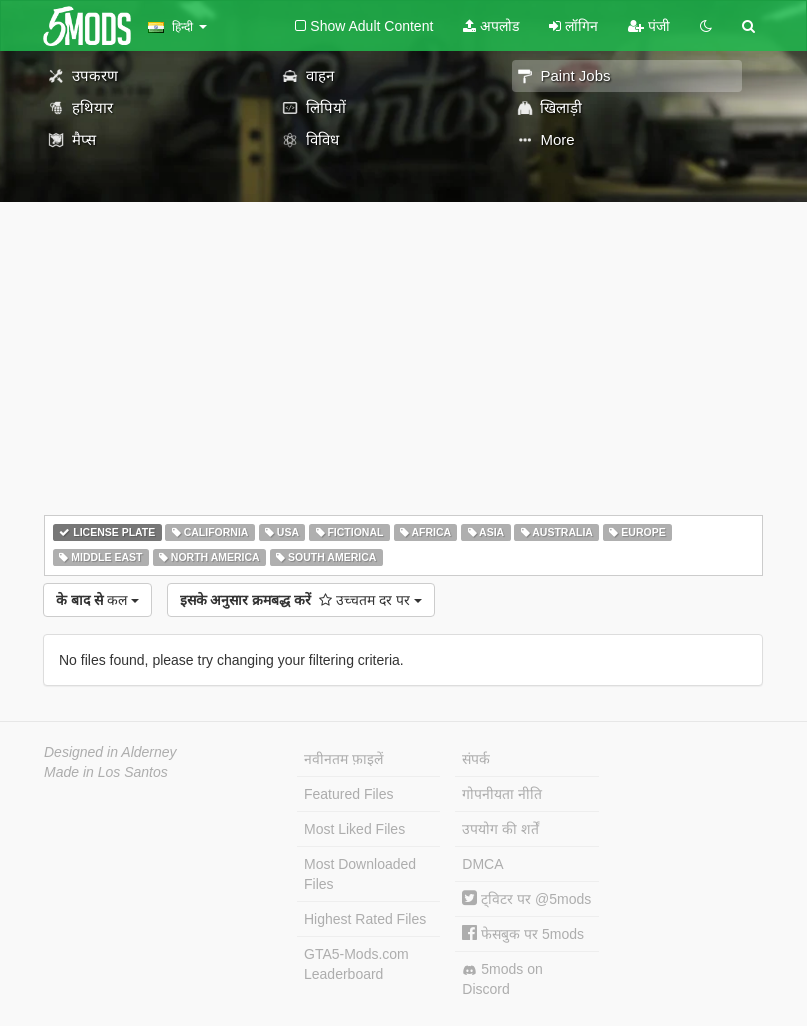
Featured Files (348, 794)
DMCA (482, 864)
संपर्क (476, 759)
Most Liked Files (354, 829)
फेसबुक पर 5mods (523, 934)
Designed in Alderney (110, 752)
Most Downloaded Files (360, 874)
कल (97, 600)
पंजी (649, 26)
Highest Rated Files (365, 919)
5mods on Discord (502, 979)
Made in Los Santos (106, 772)
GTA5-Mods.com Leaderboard (356, 964)
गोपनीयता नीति (502, 794)
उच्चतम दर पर (301, 600)
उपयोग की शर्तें (500, 829)
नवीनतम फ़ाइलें (343, 759)
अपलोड (491, 26)
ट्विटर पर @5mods (526, 899)
